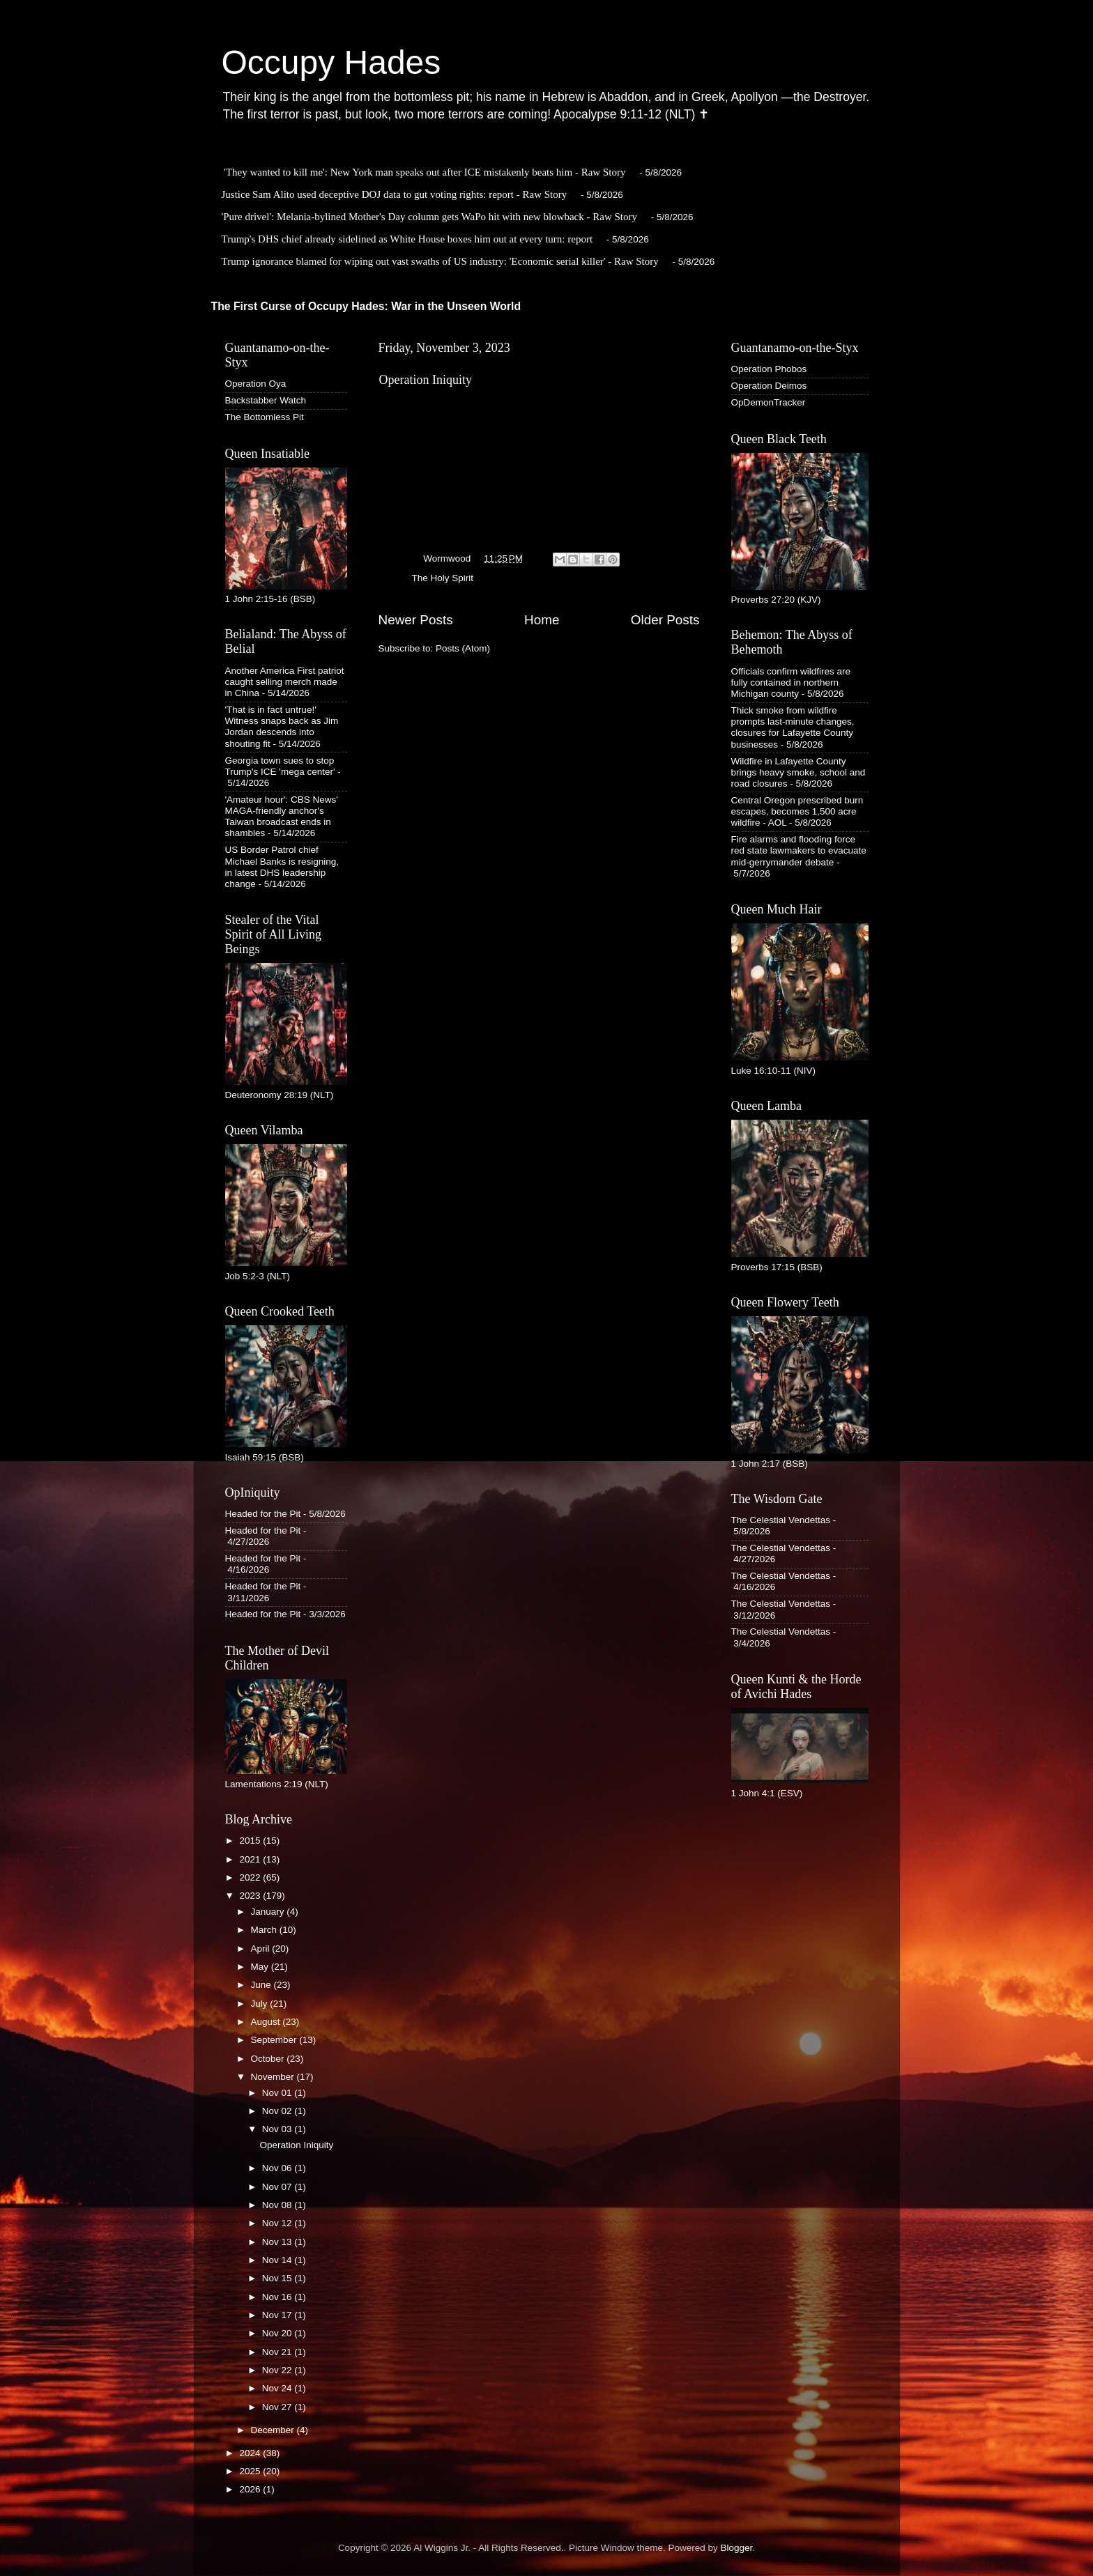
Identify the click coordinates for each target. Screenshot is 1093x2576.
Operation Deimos (769, 385)
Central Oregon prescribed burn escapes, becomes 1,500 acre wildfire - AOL (797, 811)
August (267, 2021)
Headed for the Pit (263, 1514)
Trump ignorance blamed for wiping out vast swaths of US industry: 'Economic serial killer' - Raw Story (440, 261)
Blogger (737, 2548)
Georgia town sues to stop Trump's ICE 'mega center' (280, 766)
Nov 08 (278, 2205)
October (269, 2058)
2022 (251, 1877)
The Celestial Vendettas (781, 1520)
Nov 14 (278, 2260)
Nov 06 (278, 2168)
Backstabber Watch (266, 400)
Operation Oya (255, 383)
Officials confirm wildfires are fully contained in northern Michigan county (791, 682)
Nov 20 (278, 2333)
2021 (251, 1859)
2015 (251, 1840)
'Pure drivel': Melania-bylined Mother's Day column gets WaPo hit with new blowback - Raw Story (430, 216)
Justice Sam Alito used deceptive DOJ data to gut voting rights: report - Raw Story (394, 194)
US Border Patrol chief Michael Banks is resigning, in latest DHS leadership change (282, 866)
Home (541, 619)
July (260, 2003)
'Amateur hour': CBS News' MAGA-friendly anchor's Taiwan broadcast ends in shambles (281, 816)
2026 (251, 2489)
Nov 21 (278, 2352)
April (262, 1948)
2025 (251, 2471)
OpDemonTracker (768, 402)
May (261, 1966)
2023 (251, 1895)
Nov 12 (278, 2223)
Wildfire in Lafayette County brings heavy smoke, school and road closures (798, 772)
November (274, 2077)
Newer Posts (416, 619)
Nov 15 (278, 2278)
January (269, 1911)
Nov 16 (278, 2297)
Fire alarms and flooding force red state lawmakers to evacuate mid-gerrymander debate (798, 850)
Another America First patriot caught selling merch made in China (284, 681)
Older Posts (665, 619)
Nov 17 (278, 2315)
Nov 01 (278, 2093)
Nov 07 (278, 2187)
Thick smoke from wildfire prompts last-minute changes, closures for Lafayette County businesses (793, 727)
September (275, 2040)
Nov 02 (278, 2111)
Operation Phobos (769, 369)
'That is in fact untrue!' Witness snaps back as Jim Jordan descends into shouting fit (282, 726)
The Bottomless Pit (264, 417)
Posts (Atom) (463, 648)
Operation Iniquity (425, 380)
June (262, 1985)
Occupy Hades (331, 62)
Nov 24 (278, 2388)
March (265, 1930)
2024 (251, 2453)
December (274, 2430)
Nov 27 (278, 2407)
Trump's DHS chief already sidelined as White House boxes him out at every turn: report (407, 239)
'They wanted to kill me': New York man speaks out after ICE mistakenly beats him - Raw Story (424, 172)
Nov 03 (278, 2129)
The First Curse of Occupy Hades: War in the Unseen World (366, 306)
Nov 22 (278, 2370)
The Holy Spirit (443, 578)
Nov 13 (278, 2242)
